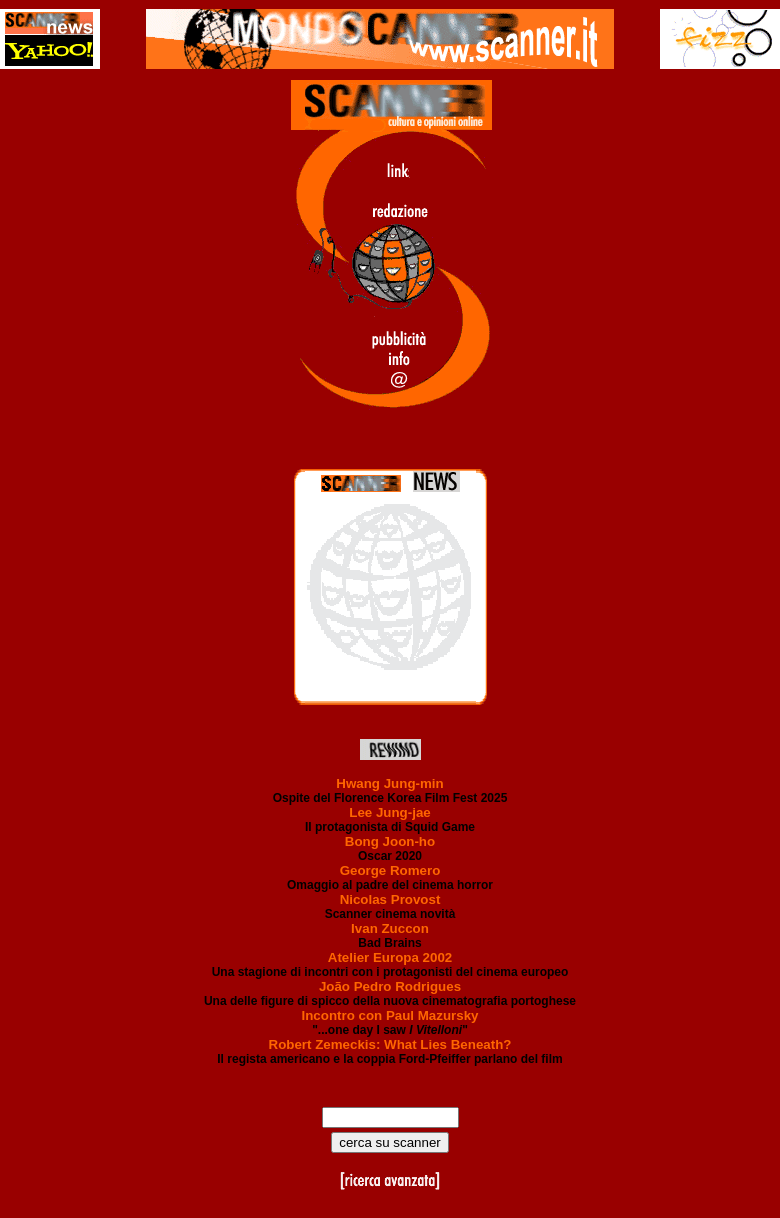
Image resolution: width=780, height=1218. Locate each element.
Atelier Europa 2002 (390, 957)
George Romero (390, 870)
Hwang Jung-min (389, 783)
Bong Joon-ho (390, 841)
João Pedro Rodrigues (390, 986)
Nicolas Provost (390, 899)
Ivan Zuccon (390, 928)
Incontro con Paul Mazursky (389, 1015)
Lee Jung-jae (389, 812)
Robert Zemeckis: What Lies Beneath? (390, 1044)
